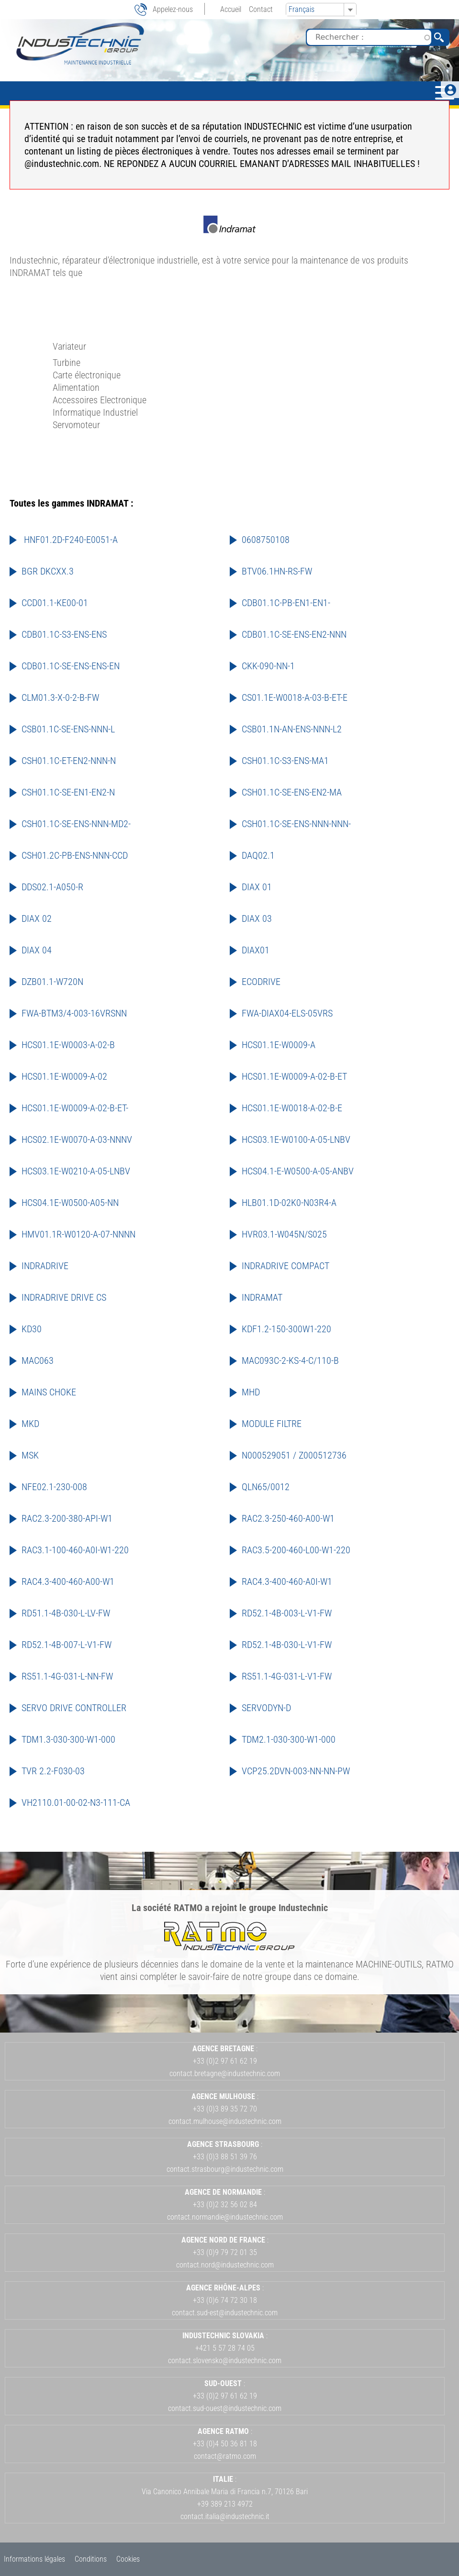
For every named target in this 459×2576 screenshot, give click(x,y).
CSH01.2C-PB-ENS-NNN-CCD (75, 855)
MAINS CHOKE (49, 1392)
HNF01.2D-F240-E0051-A (70, 539)
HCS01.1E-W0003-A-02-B (68, 1044)
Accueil (230, 9)
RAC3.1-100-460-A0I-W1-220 (75, 1550)
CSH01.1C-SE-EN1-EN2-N (68, 792)
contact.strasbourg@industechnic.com (225, 2169)
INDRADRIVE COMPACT (285, 1265)
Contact (261, 9)
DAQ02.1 (258, 855)
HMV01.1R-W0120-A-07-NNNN (78, 1234)
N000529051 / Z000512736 (294, 1455)
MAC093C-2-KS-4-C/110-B (290, 1360)
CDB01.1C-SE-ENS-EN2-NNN (294, 634)
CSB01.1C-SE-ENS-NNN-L (68, 729)
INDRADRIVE (45, 1265)
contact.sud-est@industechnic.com (225, 2312)
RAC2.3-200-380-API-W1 (67, 1518)
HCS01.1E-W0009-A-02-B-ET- (75, 1108)
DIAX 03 (257, 918)
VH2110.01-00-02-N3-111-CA (76, 1802)
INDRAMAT (262, 1297)
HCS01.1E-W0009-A (278, 1044)
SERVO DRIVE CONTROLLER (74, 1708)
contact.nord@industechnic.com (225, 2264)
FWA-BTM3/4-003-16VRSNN (74, 1013)
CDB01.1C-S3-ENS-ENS (64, 634)
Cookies (128, 2559)
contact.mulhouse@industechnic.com (224, 2121)
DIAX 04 (37, 950)
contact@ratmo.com (225, 2456)
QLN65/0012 (266, 1487)
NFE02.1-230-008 (54, 1487)
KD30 (32, 1329)
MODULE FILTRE (272, 1423)
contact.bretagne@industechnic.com (224, 2073)
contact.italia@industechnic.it (224, 2516)
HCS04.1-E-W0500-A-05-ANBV (298, 1171)
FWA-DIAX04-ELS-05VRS (287, 1013)
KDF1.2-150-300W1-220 (286, 1329)
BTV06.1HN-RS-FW (277, 571)
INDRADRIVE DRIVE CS (64, 1297)
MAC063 (38, 1360)
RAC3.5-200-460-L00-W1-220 (296, 1550)
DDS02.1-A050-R (52, 887)
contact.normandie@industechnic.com (225, 2217)
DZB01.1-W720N (52, 981)
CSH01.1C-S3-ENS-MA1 (285, 760)
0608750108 (266, 539)
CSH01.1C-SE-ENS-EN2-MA (292, 792)
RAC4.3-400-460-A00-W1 (68, 1581)
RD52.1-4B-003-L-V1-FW (287, 1613)
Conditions (91, 2559)
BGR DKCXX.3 (48, 571)
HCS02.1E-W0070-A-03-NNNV (77, 1139)
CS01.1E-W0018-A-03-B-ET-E (294, 697)
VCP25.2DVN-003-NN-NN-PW (296, 1771)
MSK (30, 1455)
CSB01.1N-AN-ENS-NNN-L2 (292, 729)
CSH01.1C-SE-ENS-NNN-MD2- (76, 823)
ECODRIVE (261, 981)
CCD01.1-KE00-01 (55, 602)
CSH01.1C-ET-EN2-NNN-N (69, 760)
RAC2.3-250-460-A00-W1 (288, 1518)
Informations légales (34, 2559)
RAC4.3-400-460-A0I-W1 (287, 1581)
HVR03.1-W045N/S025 (284, 1234)
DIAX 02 (37, 918)
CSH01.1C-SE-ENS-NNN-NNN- (296, 823)
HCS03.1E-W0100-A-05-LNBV (296, 1139)
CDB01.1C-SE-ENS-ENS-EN (71, 666)
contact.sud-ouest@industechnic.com (224, 2408)
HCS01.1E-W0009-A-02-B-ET (294, 1076)
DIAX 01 (257, 887)
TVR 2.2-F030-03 (53, 1771)
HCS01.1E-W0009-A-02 (64, 1076)
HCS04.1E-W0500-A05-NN (70, 1202)
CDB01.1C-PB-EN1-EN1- (286, 602)
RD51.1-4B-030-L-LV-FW (66, 1613)
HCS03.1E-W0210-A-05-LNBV (76, 1171)
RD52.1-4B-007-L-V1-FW (67, 1644)
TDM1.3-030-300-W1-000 (68, 1739)
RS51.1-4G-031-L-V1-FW (287, 1676)
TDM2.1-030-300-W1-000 (289, 1739)
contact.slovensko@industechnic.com (224, 2360)
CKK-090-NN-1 (268, 666)
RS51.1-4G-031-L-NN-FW (67, 1676)
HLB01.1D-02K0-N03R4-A (289, 1202)
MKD (30, 1423)
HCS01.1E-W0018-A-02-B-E (292, 1108)
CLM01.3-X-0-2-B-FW (60, 697)
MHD (251, 1392)
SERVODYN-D (266, 1708)
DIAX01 (255, 950)
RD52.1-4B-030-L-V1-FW (287, 1644)
